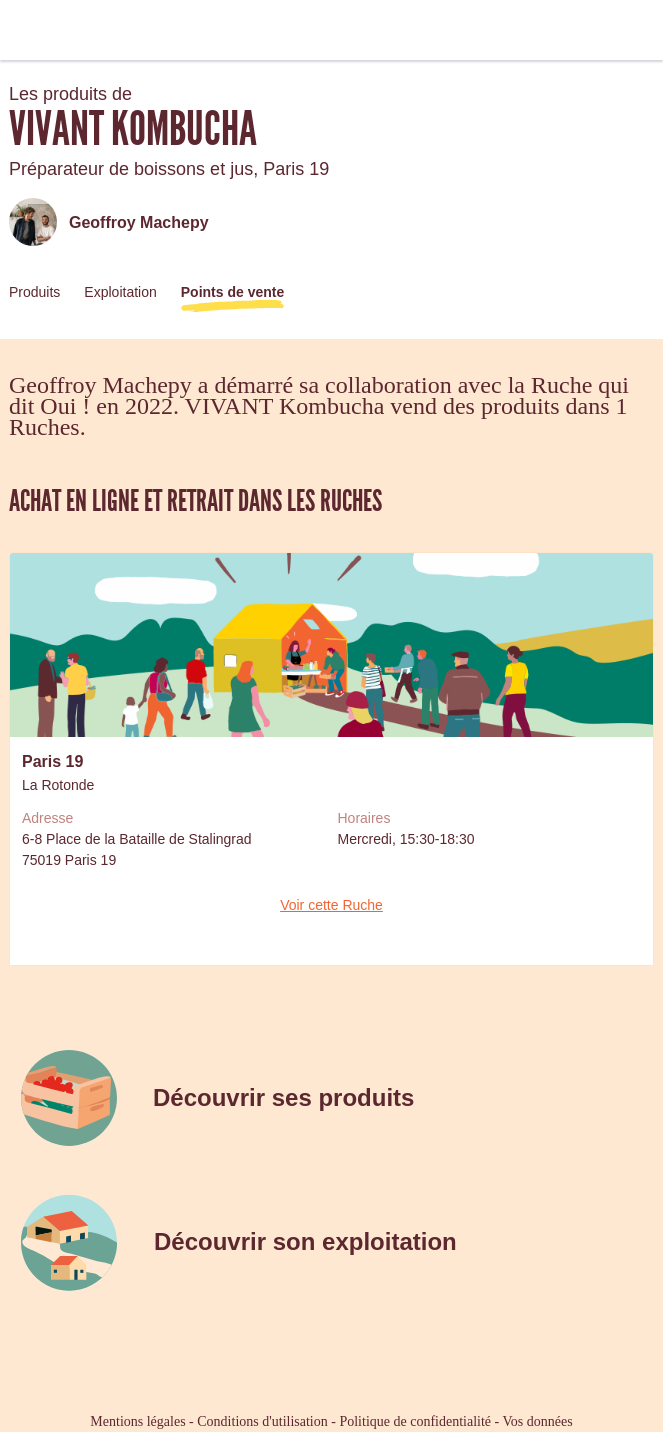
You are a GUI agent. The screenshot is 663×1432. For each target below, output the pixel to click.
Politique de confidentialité (415, 1421)
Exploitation (120, 292)
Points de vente (232, 292)
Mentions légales (137, 1421)
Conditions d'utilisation (262, 1421)
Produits (34, 292)
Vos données (538, 1421)
